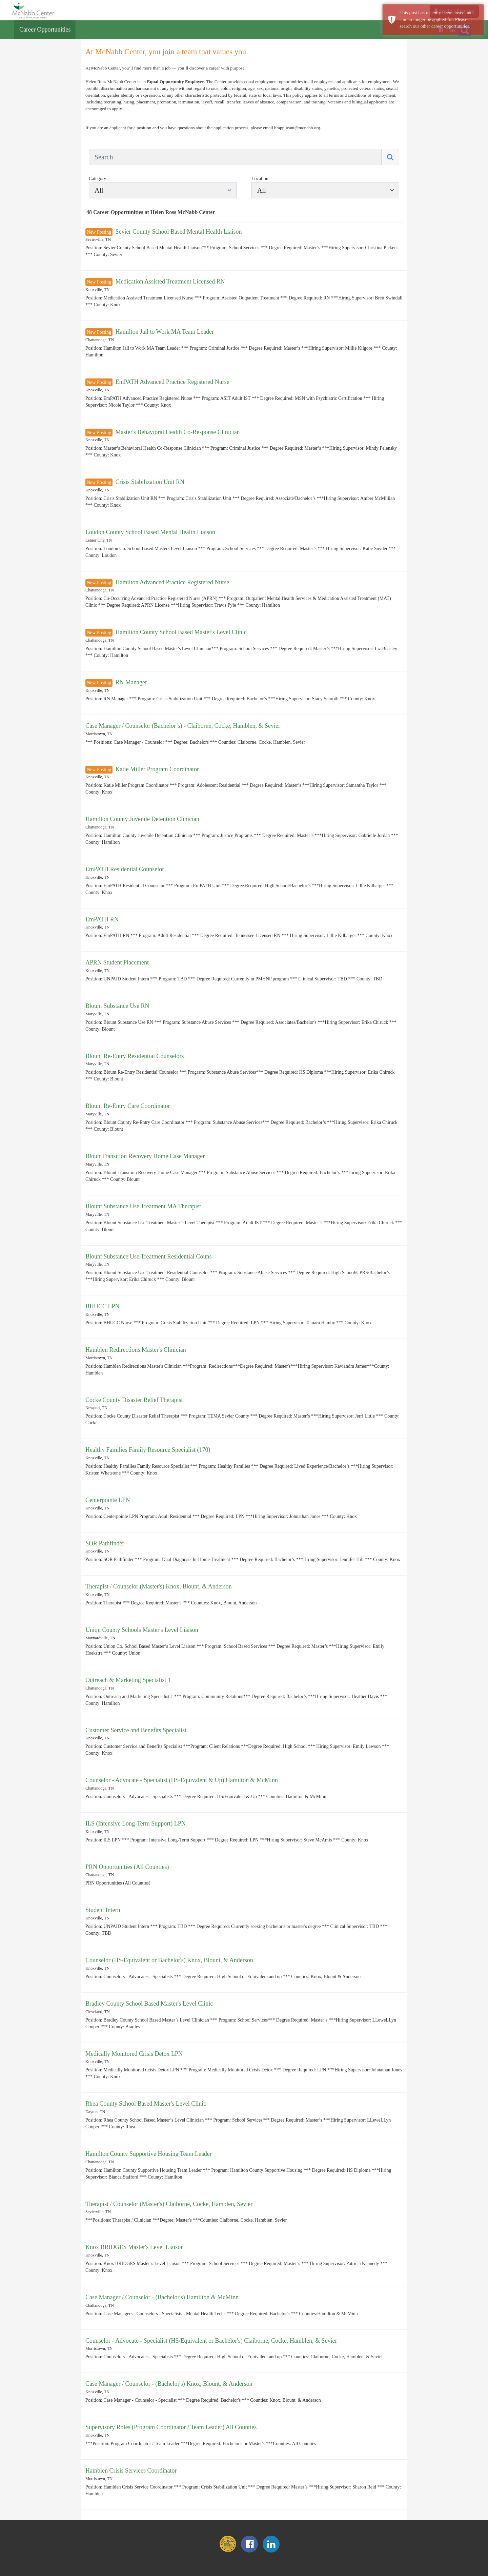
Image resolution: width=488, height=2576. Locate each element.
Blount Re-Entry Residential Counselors (134, 1056)
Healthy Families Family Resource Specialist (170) (147, 1449)
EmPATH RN (102, 919)
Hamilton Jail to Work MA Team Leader (164, 331)
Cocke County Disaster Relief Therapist (134, 1400)
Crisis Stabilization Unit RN (149, 482)
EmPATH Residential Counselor (124, 869)
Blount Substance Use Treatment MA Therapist (143, 1206)
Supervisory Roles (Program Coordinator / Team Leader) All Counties (171, 2427)
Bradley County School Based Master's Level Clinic (149, 2003)
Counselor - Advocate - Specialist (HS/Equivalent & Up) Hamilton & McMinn (181, 1780)
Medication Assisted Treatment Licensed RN (170, 281)
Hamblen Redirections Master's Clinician (135, 1349)
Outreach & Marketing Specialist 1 (128, 1680)
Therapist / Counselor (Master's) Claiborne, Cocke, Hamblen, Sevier (168, 2204)
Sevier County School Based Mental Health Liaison (178, 231)
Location (259, 178)
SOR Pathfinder (104, 1543)
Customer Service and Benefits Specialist (135, 1730)
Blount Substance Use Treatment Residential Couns (148, 1256)
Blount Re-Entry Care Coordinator (127, 1105)
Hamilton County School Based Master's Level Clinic (180, 632)
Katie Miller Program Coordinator (157, 769)
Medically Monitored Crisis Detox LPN (134, 2053)
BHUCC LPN (102, 1306)
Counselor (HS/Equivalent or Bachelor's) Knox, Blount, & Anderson (169, 1960)
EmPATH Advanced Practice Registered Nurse (172, 381)
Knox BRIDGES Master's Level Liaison (134, 2247)
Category (97, 178)
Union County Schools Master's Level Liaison (141, 1629)
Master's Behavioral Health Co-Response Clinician (177, 432)
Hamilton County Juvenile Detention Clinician (142, 819)
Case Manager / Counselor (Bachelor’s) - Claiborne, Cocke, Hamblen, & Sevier (182, 725)
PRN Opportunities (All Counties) (127, 1866)
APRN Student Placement (117, 962)
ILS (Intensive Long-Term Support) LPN (135, 1823)
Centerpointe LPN (107, 1500)
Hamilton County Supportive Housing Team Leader (148, 2153)
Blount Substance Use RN (117, 1005)
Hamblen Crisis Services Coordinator (131, 2470)
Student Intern (102, 1910)
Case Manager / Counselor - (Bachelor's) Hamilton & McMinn (162, 2297)
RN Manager (131, 682)
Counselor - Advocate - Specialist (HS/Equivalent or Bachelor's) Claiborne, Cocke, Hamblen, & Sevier (211, 2340)
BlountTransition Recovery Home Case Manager (145, 1156)
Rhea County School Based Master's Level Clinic (145, 2103)
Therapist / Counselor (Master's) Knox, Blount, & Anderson (158, 1586)
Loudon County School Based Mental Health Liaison (150, 532)
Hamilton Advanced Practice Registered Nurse (172, 582)
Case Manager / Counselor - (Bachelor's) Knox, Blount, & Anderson (168, 2383)
